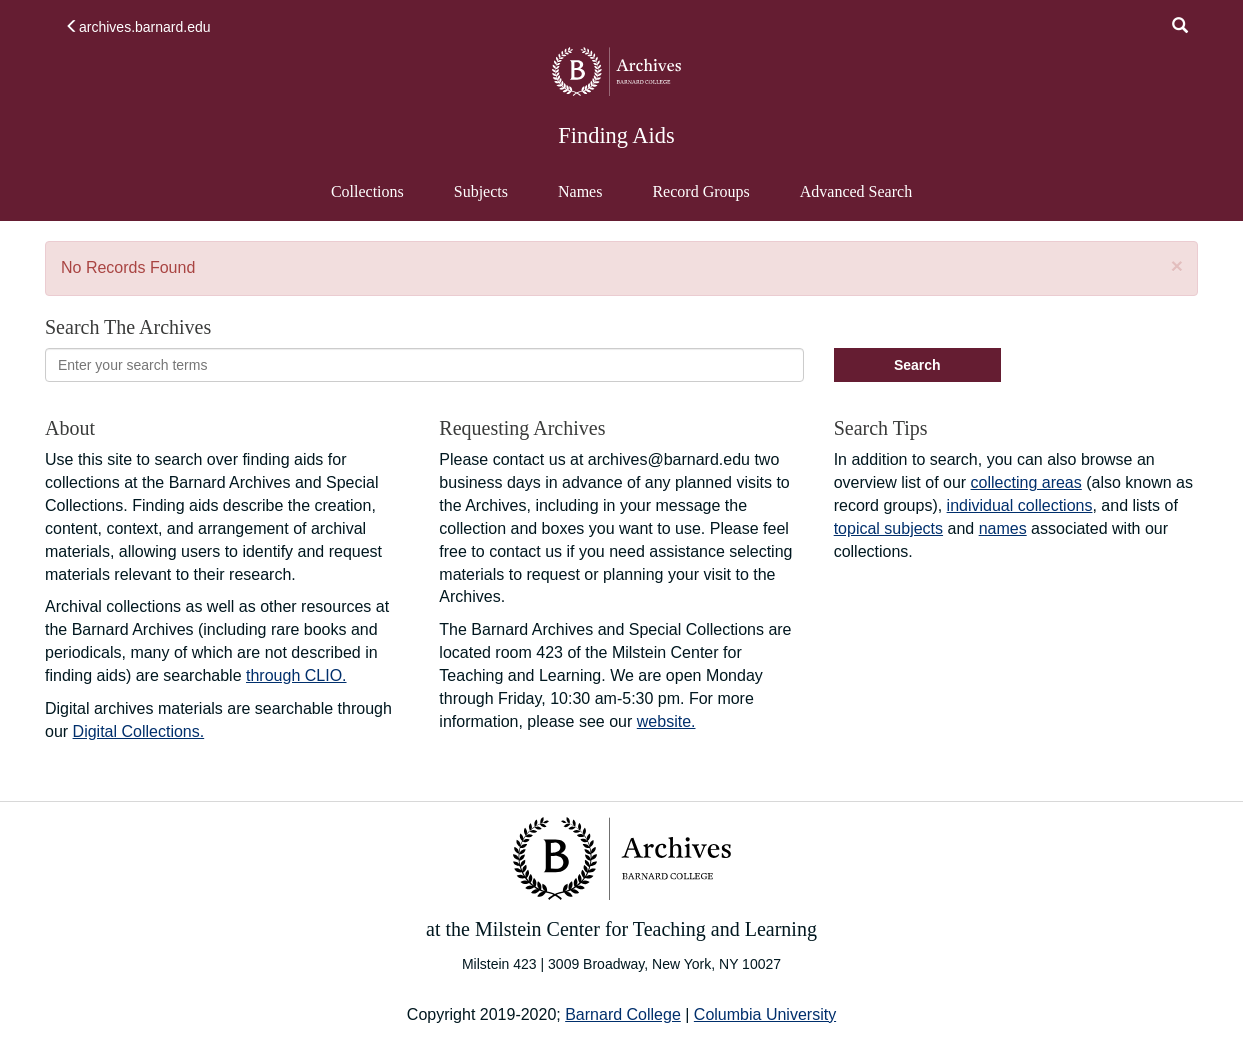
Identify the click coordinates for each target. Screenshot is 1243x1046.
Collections (367, 191)
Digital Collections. (139, 731)
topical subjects (888, 528)
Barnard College (623, 1014)
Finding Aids (616, 135)
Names (580, 191)
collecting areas (1026, 482)
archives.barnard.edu (138, 27)
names (1003, 528)
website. (666, 721)
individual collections (1020, 505)
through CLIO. (296, 675)
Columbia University (765, 1014)
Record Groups (700, 191)
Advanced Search (855, 201)
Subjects (481, 191)
